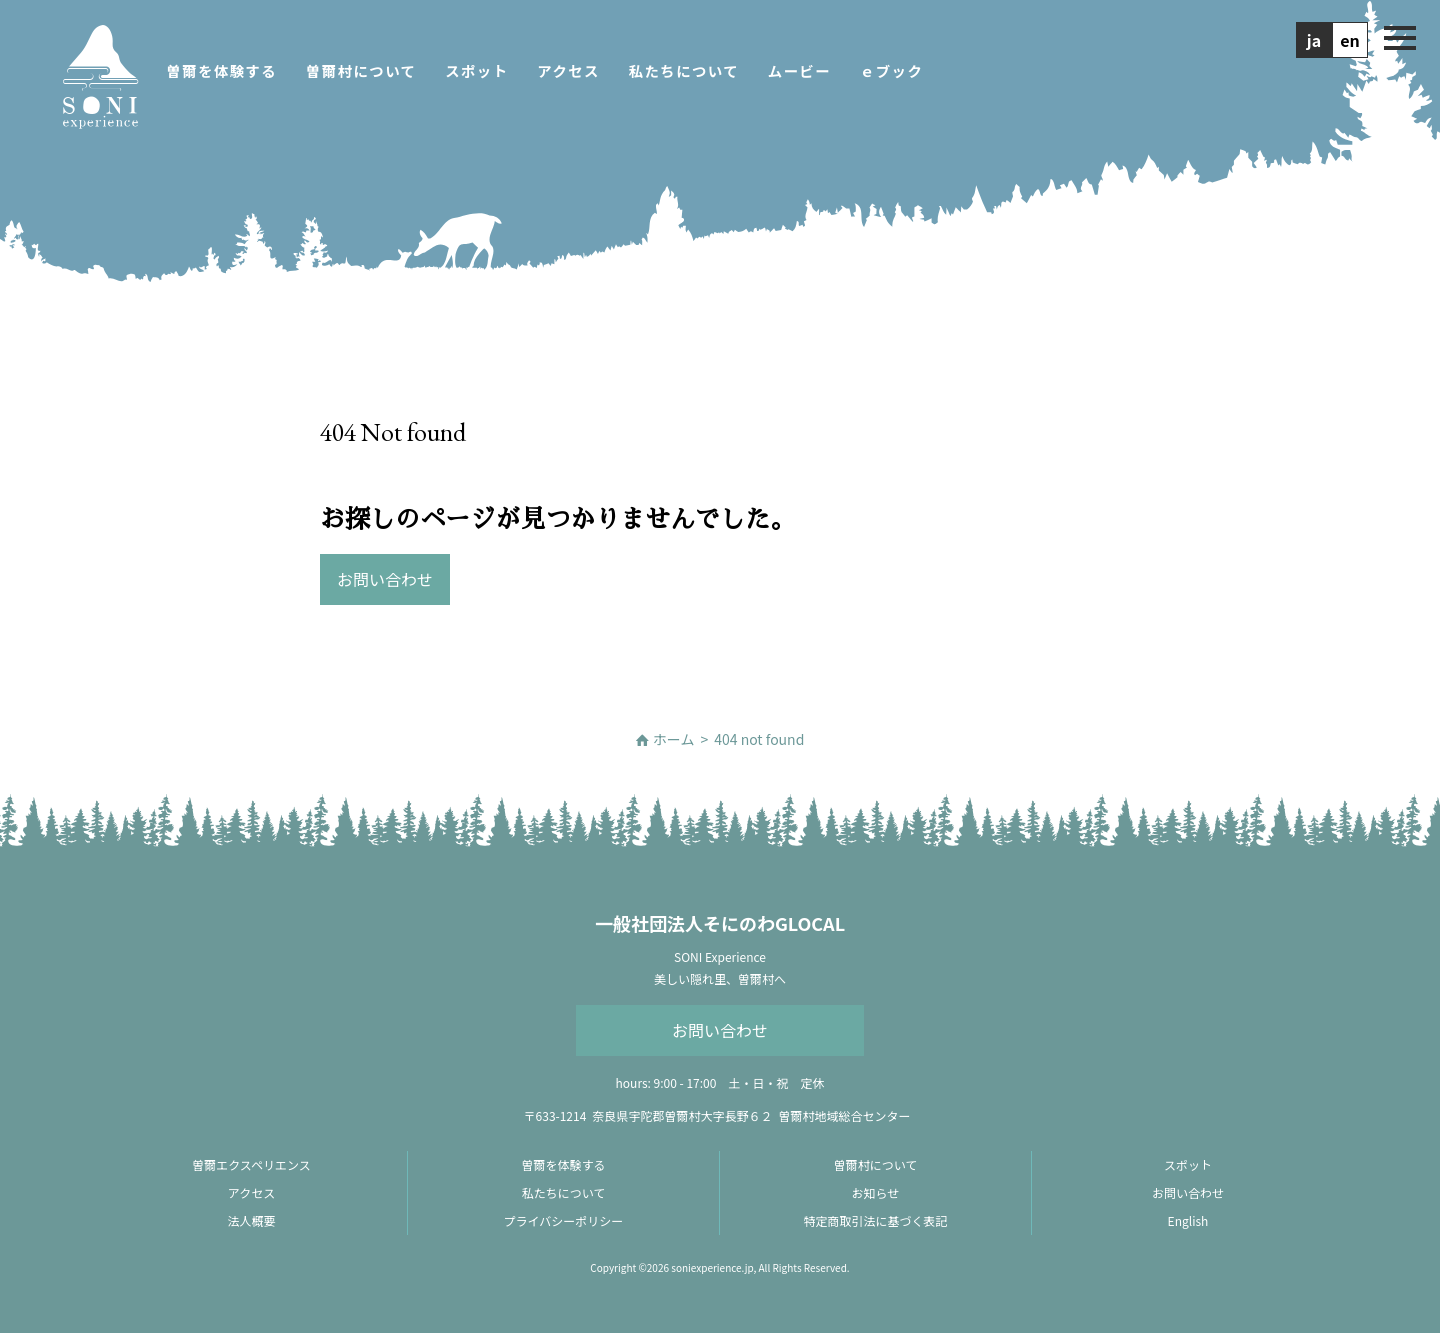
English (1188, 1220)
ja (1314, 40)
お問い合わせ (720, 1030)
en (1350, 40)
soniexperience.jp (712, 1267)
